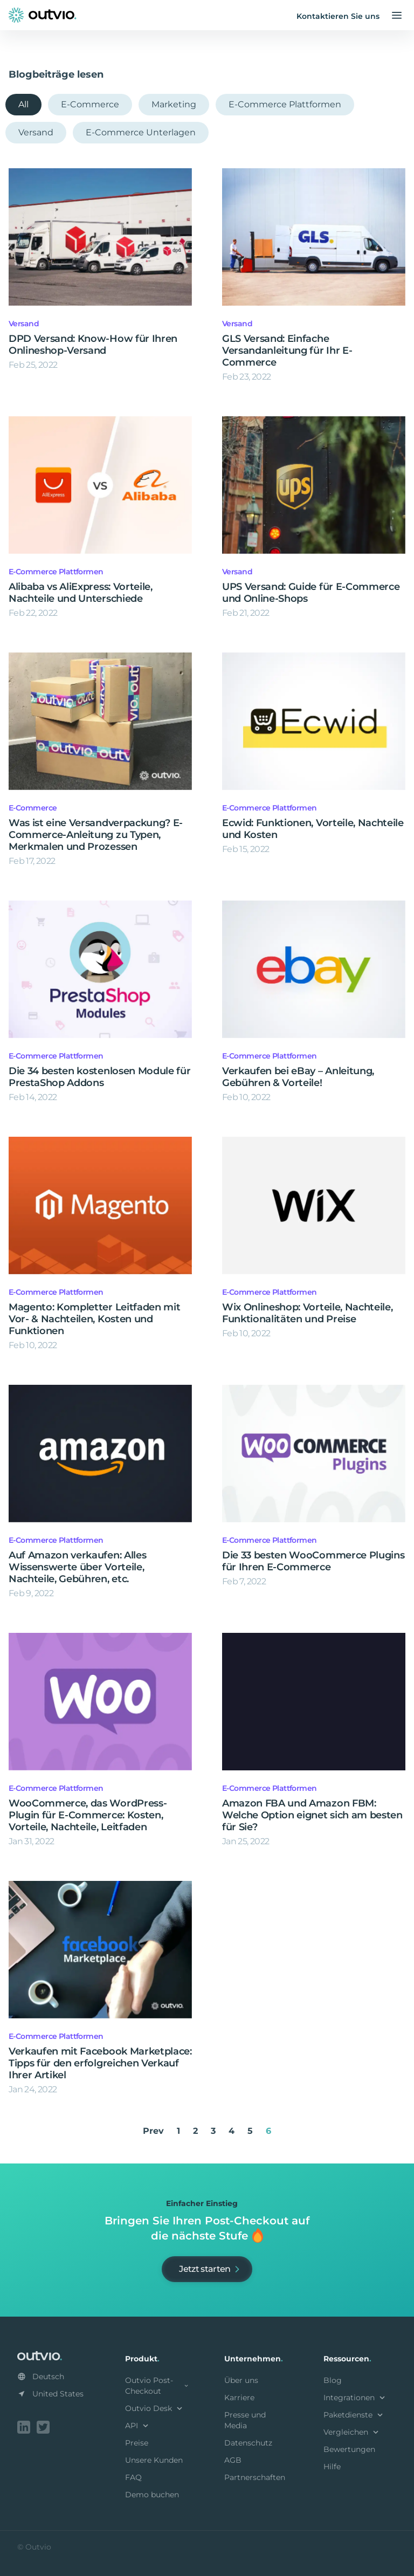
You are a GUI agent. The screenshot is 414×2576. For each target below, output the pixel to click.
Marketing (173, 104)
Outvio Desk (155, 2408)
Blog (332, 2380)
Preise (136, 2443)
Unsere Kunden (154, 2460)
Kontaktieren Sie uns (338, 16)
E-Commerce (90, 104)
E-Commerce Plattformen (285, 104)
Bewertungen (349, 2449)
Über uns (241, 2380)
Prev (153, 2131)
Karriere (239, 2397)
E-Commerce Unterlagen (141, 132)
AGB (233, 2460)
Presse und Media (245, 2420)
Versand (35, 132)
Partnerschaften (254, 2477)
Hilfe (332, 2466)
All (23, 104)
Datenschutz (248, 2443)
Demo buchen (152, 2494)
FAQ (133, 2477)
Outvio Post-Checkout (157, 2385)
